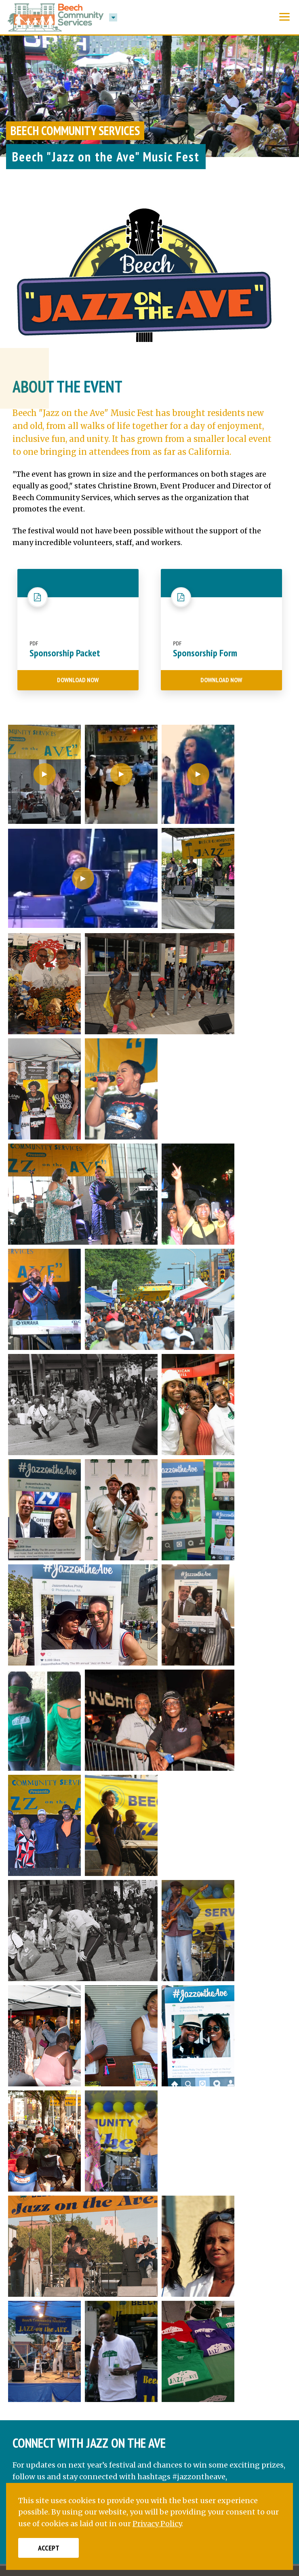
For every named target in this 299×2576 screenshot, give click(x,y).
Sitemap (239, 2442)
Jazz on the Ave (72, 2093)
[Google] (119, 2279)
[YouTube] (95, 2279)
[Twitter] (47, 2279)
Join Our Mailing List (246, 2399)
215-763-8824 (69, 2226)
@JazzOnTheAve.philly (87, 2106)
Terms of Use (198, 2442)
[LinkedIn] (71, 2279)
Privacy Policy (149, 2442)
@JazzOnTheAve (75, 2120)
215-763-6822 (69, 2240)
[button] (113, 17)
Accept (48, 2548)
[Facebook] (24, 2279)
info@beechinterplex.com (94, 2253)
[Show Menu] (284, 17)
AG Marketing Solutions (203, 2455)
